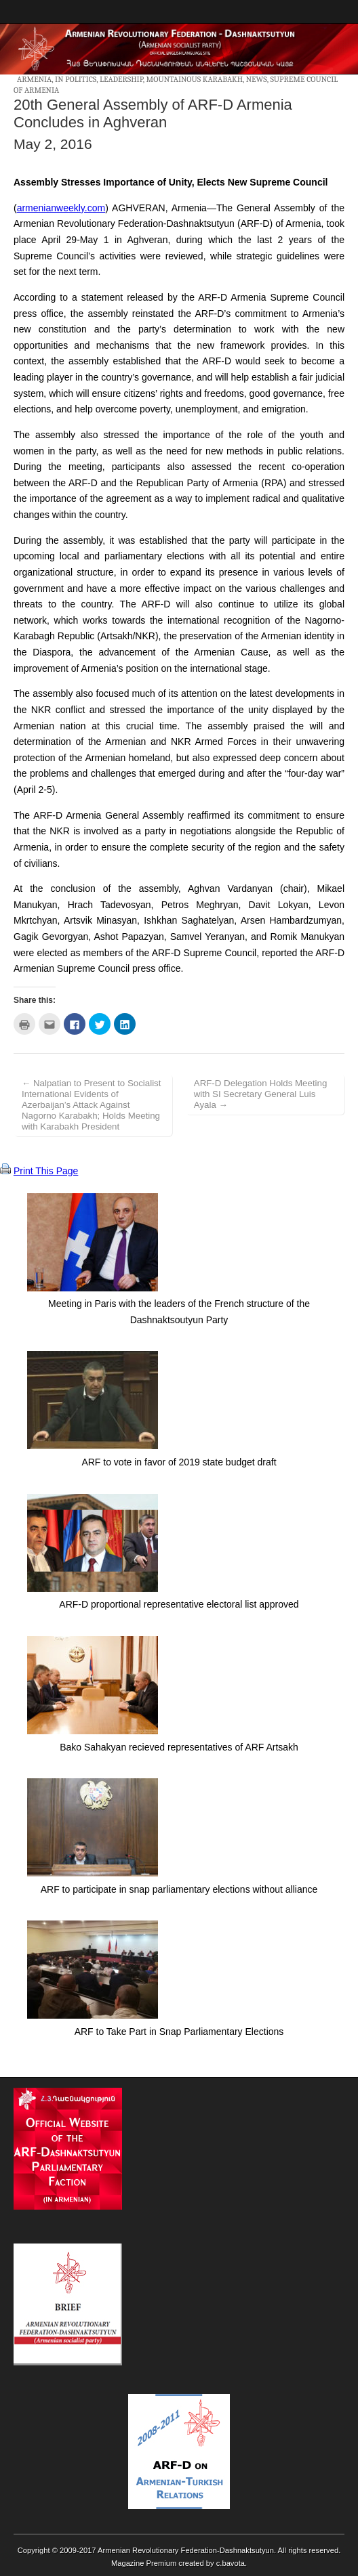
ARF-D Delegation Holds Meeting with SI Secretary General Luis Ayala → (260, 1094)
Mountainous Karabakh (194, 79)
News (256, 79)
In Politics (75, 79)
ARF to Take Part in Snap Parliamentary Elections (179, 2031)
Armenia (34, 79)
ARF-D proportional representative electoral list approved (178, 1604)
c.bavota (230, 2563)
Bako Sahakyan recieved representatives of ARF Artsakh (179, 1747)
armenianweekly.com (61, 207)
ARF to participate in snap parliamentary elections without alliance (179, 1889)
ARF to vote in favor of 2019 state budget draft (178, 1462)
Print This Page (46, 1170)
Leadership (121, 79)
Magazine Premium (143, 2563)
